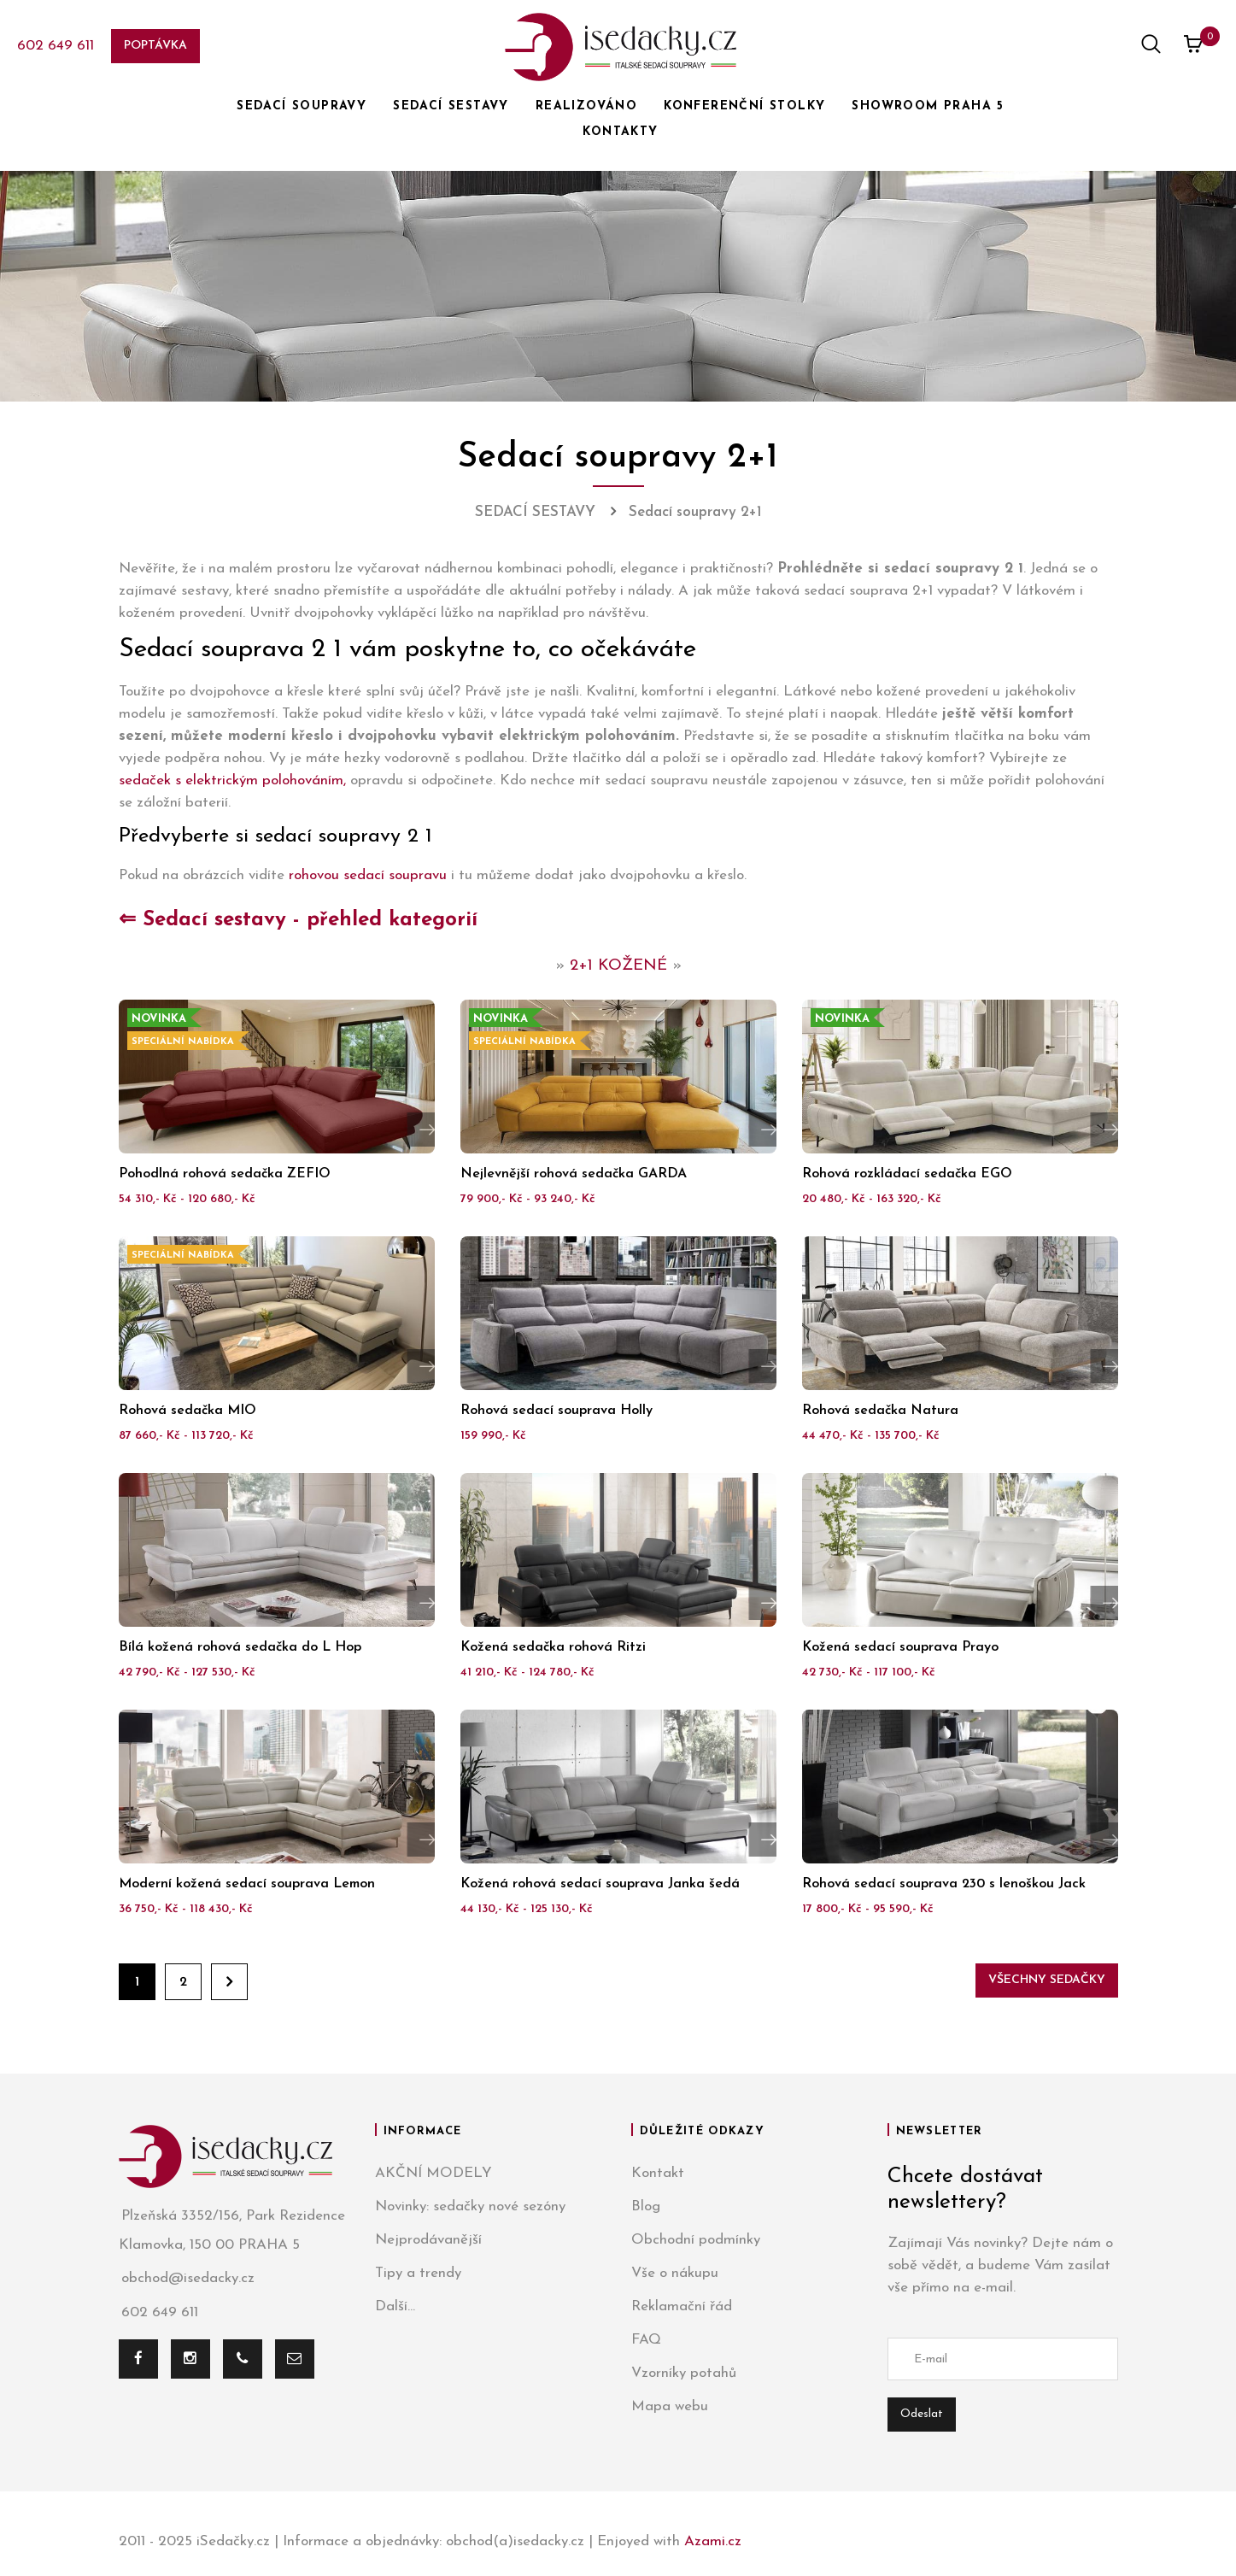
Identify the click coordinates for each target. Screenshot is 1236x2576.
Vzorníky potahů (683, 2373)
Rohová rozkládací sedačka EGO (907, 1174)
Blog (645, 2206)
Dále (229, 1981)
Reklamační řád (681, 2306)
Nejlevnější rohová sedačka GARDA (573, 1174)
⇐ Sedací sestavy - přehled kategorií (298, 920)
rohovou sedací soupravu (368, 875)
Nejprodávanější (428, 2240)
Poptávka (155, 45)
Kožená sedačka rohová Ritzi (553, 1647)
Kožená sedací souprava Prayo (900, 1647)
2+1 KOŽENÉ (618, 966)
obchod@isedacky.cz (187, 2279)
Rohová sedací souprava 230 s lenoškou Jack (944, 1884)
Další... (395, 2306)
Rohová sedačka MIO (187, 1410)
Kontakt (657, 2173)
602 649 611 (55, 45)
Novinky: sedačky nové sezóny (470, 2206)
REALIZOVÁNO (586, 106)
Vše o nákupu (674, 2273)
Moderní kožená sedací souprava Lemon (247, 1884)
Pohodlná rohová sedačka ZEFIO (225, 1174)
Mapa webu (669, 2406)
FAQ (646, 2339)
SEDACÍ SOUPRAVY (301, 106)
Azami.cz (712, 2541)
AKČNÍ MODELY (433, 2173)
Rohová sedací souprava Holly (556, 1410)
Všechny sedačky (1046, 1980)
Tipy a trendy (418, 2273)
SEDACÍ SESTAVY (451, 106)
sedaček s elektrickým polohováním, (232, 780)
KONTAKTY (620, 132)
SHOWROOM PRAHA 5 (928, 106)
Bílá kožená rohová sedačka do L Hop (240, 1647)
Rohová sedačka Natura (880, 1410)
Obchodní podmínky (695, 2240)
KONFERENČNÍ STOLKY (744, 106)
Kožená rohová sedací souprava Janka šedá (600, 1884)
